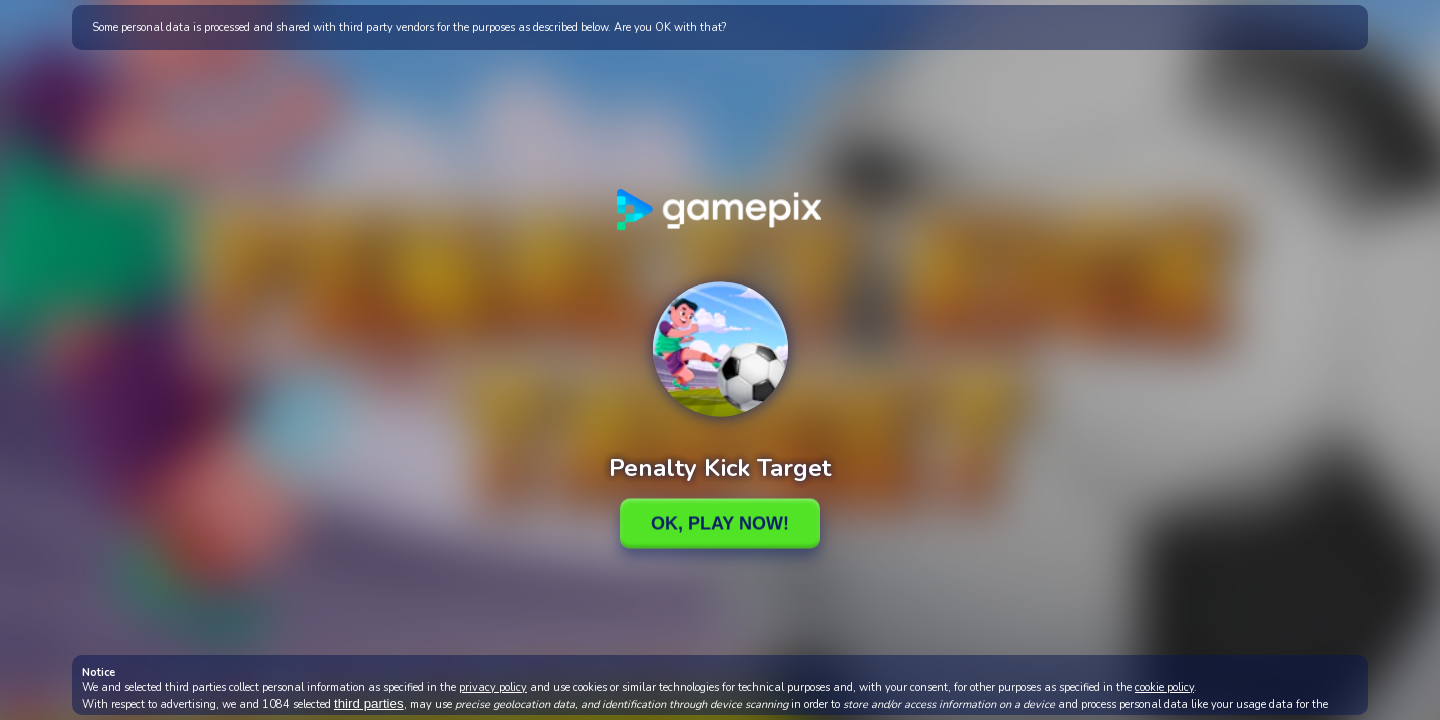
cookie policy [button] (1164, 687)
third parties (369, 703)
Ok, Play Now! (720, 523)
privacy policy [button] (493, 687)
